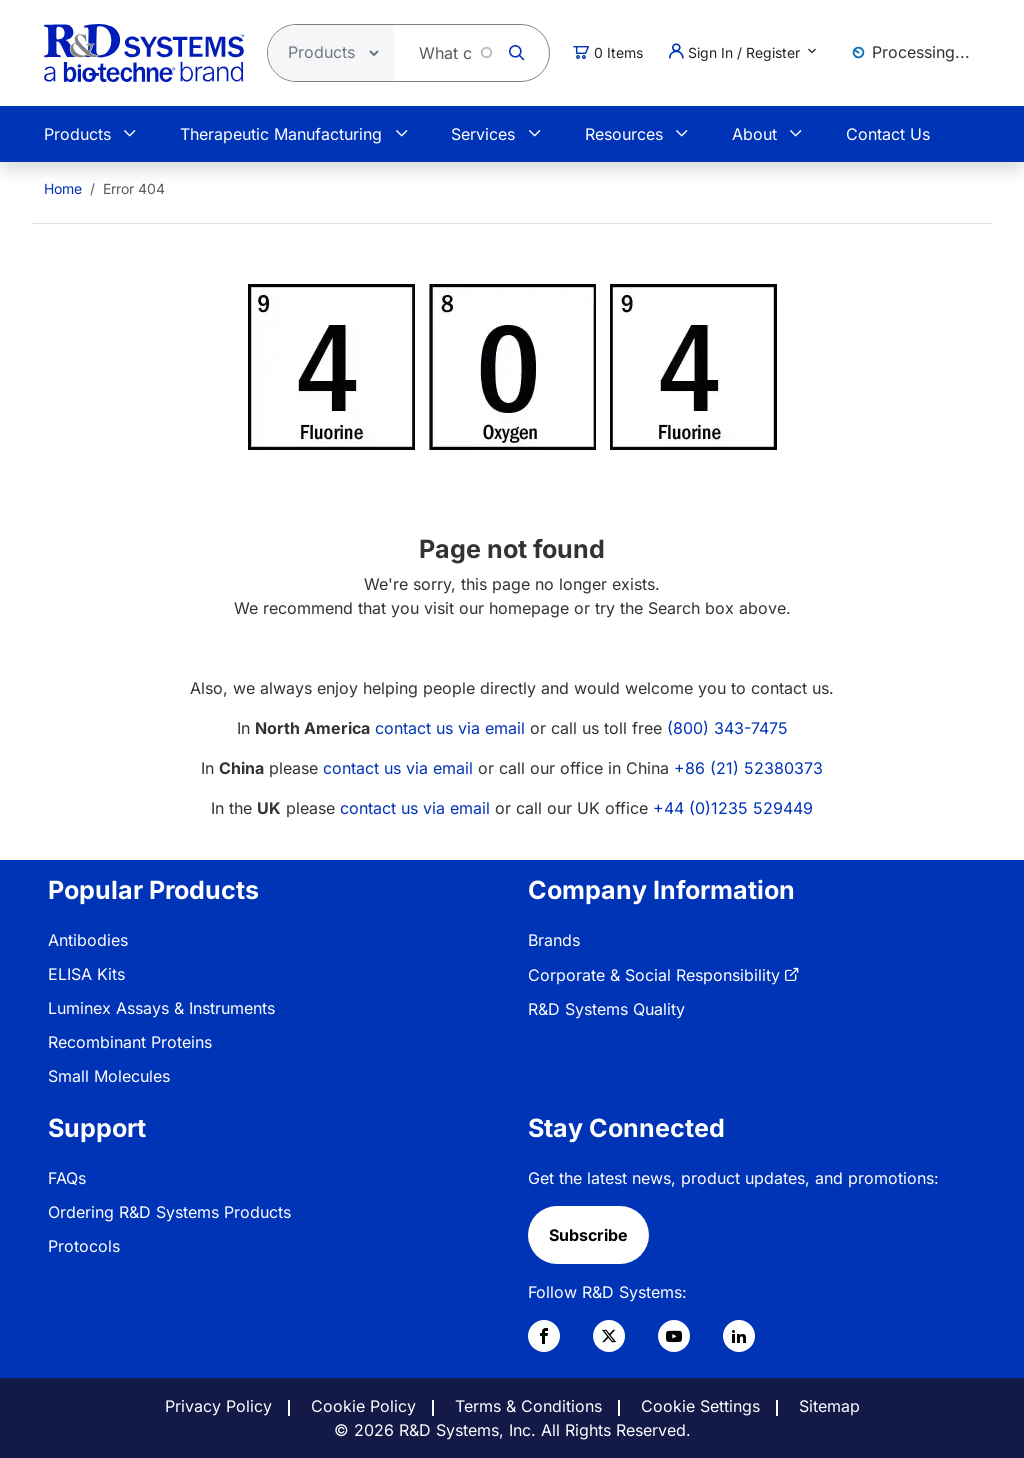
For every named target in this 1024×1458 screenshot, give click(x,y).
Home (63, 188)
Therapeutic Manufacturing (281, 134)
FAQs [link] (67, 1178)
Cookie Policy (363, 1406)
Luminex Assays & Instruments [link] (161, 1008)
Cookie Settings (700, 1406)
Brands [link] (554, 940)
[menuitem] (63, 188)
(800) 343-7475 (727, 728)
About (754, 134)
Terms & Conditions (528, 1406)
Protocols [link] (84, 1246)
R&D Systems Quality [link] (606, 1009)
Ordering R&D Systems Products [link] (169, 1212)
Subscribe (588, 1235)
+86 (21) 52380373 (748, 768)
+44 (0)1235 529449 (733, 808)
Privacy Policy (218, 1406)
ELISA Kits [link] (86, 974)
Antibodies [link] (88, 940)
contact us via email (450, 728)
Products (77, 134)
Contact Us (888, 134)
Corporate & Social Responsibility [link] (654, 975)
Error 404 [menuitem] (134, 188)
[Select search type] (325, 53)
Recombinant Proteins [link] (130, 1042)
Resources (624, 134)
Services (483, 134)
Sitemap (829, 1406)
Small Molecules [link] (109, 1076)
